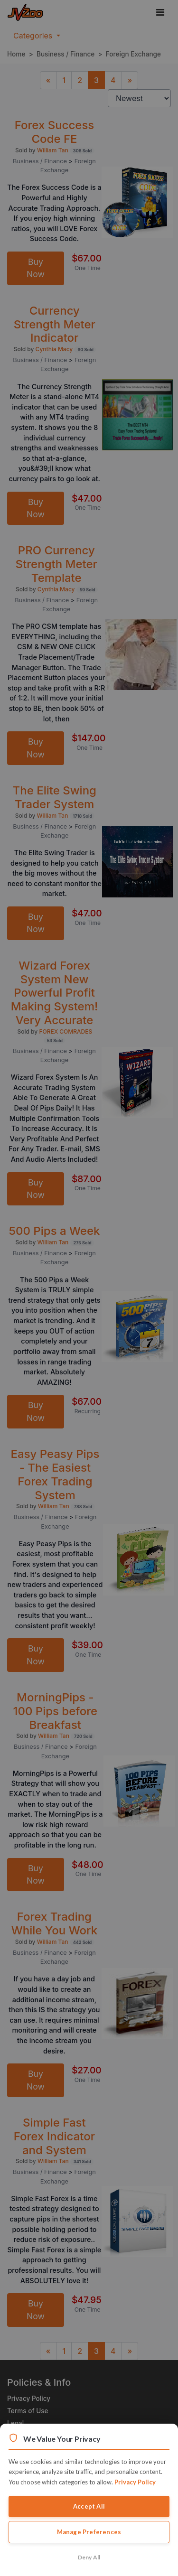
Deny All (89, 2557)
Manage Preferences (89, 2532)
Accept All (89, 2506)
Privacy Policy (135, 2482)
